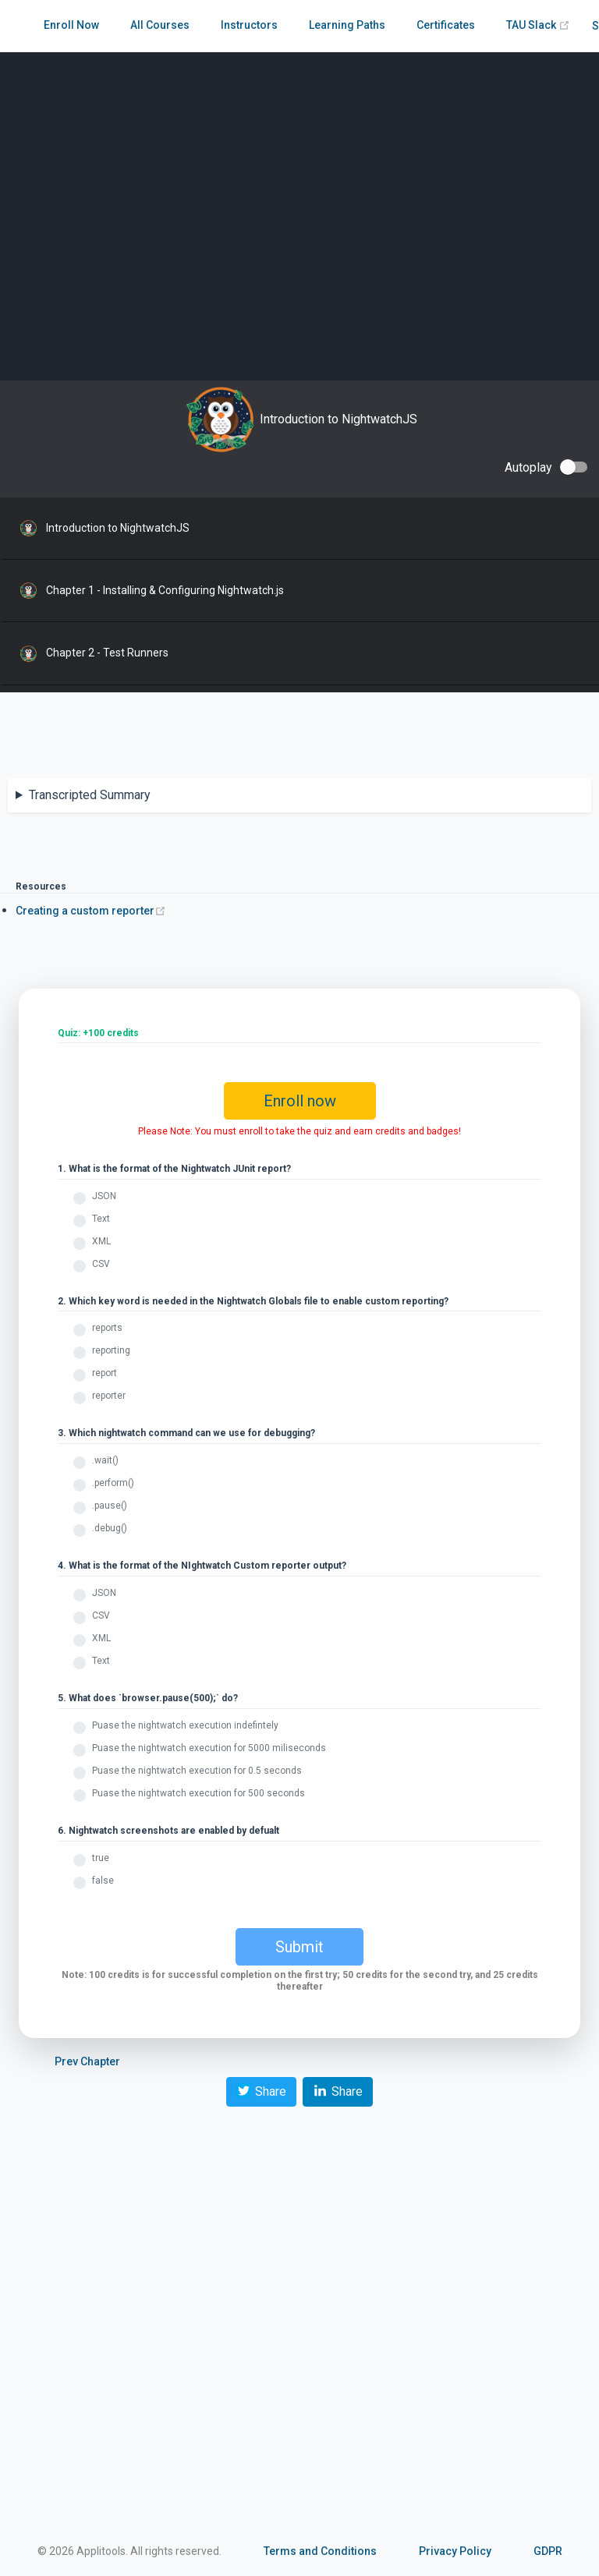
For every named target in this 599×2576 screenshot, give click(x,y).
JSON (104, 1196)
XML (101, 1241)
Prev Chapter (87, 2061)
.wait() (105, 1460)
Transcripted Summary (90, 794)
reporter (109, 1395)
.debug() (109, 1528)
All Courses (160, 25)
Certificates (445, 25)
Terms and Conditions (320, 2551)
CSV (101, 1263)
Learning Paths (347, 25)
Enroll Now (71, 25)
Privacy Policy (455, 2551)
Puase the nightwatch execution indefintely (185, 1725)
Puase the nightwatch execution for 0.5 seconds (197, 1770)
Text (101, 1218)
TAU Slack (538, 25)
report (104, 1373)
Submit (299, 1946)
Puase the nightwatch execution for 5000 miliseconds (209, 1748)
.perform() (113, 1482)
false (103, 1880)
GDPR (547, 2551)
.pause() (109, 1505)
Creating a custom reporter (91, 910)
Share (261, 2090)
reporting (111, 1350)
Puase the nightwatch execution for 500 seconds (198, 1793)
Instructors (249, 25)
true (100, 1857)
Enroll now (300, 1101)
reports (107, 1327)
